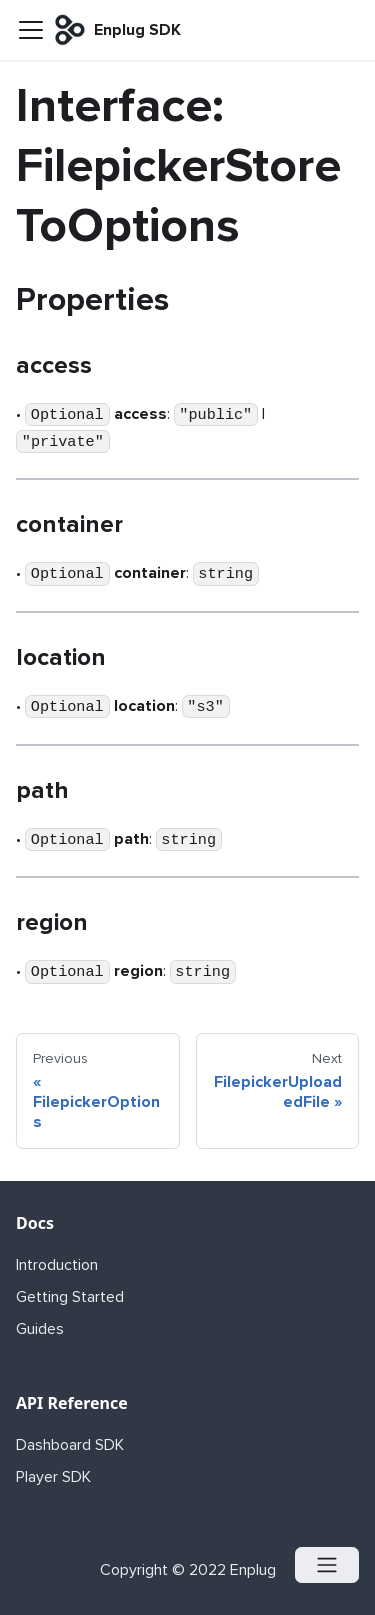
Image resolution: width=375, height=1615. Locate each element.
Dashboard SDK (70, 1445)
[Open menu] (327, 1565)
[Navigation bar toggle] (31, 30)
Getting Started (70, 1297)
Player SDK (53, 1477)
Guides (40, 1329)
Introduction (57, 1265)
